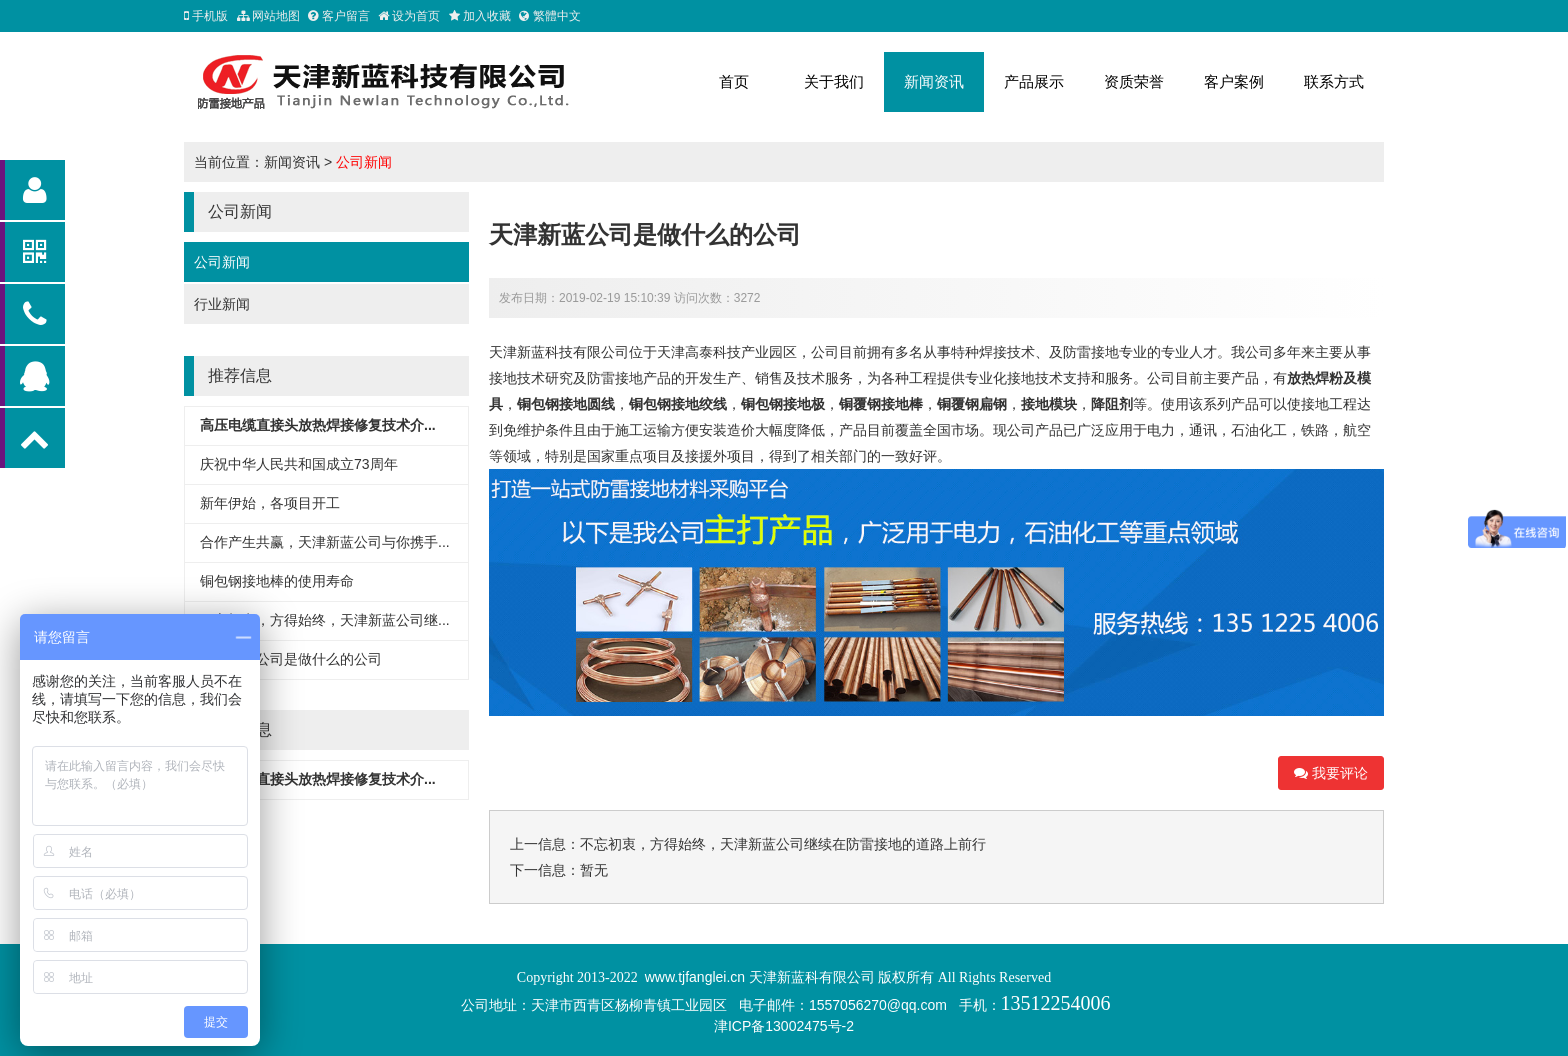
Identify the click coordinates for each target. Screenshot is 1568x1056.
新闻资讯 (934, 81)
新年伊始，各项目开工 (270, 503)
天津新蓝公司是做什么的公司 (291, 659)
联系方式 (1334, 81)
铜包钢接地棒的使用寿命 (277, 581)
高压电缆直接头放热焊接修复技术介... (318, 425)
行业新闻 (222, 304)
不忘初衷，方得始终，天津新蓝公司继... (325, 620)
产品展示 (1034, 81)
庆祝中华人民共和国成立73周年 (299, 464)
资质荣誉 (1134, 81)
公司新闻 (364, 162)
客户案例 (1234, 81)
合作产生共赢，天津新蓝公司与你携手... (325, 542)
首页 (734, 81)
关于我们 (834, 81)
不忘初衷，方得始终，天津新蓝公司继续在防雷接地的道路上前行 (783, 844)
